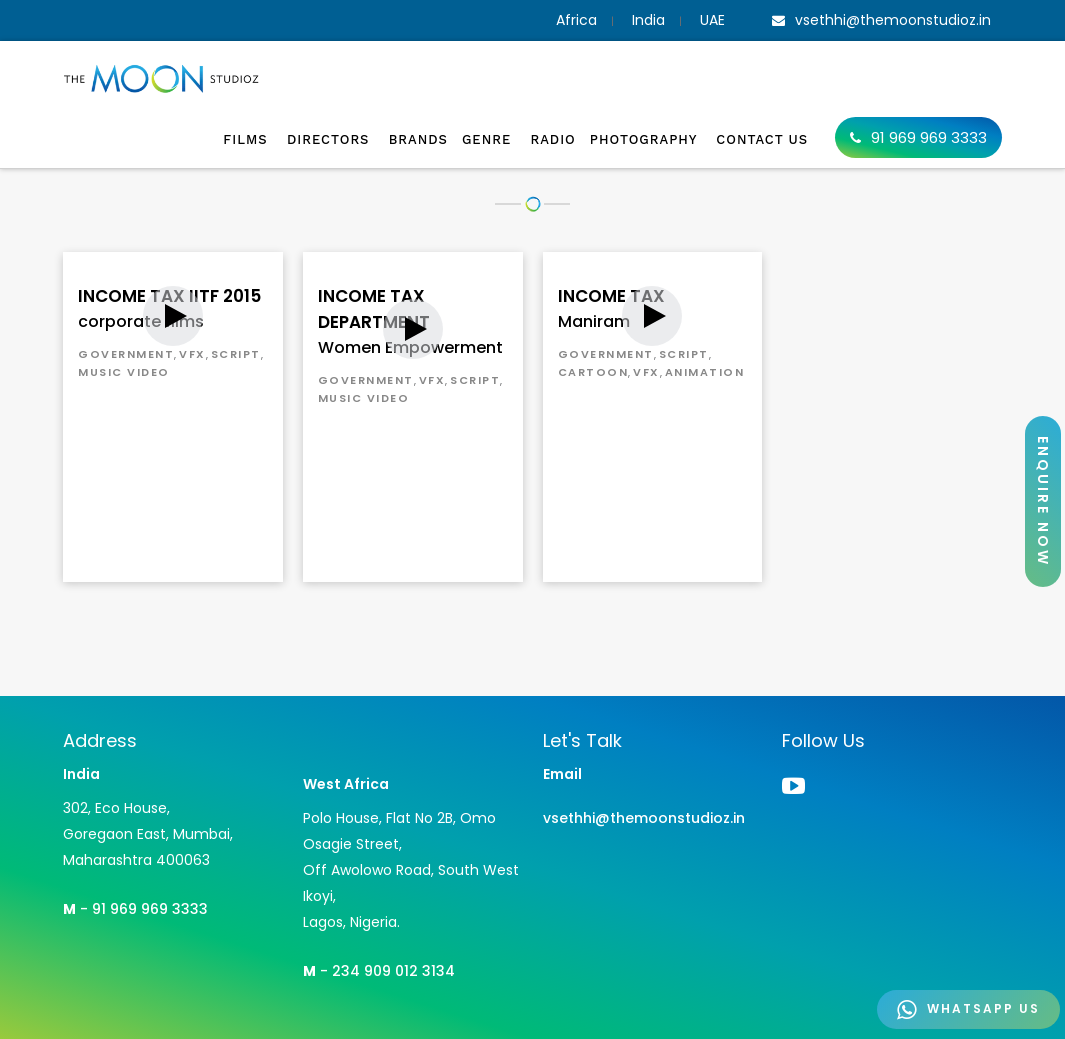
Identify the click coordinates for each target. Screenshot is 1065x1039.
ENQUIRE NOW (1043, 501)
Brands (418, 139)
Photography (646, 139)
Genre (489, 139)
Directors (331, 139)
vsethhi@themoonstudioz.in (644, 818)
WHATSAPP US (968, 1009)
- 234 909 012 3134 (379, 971)
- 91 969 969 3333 (135, 909)
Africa (576, 20)
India (648, 20)
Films (248, 139)
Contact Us (762, 139)
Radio (552, 139)
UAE (712, 20)
